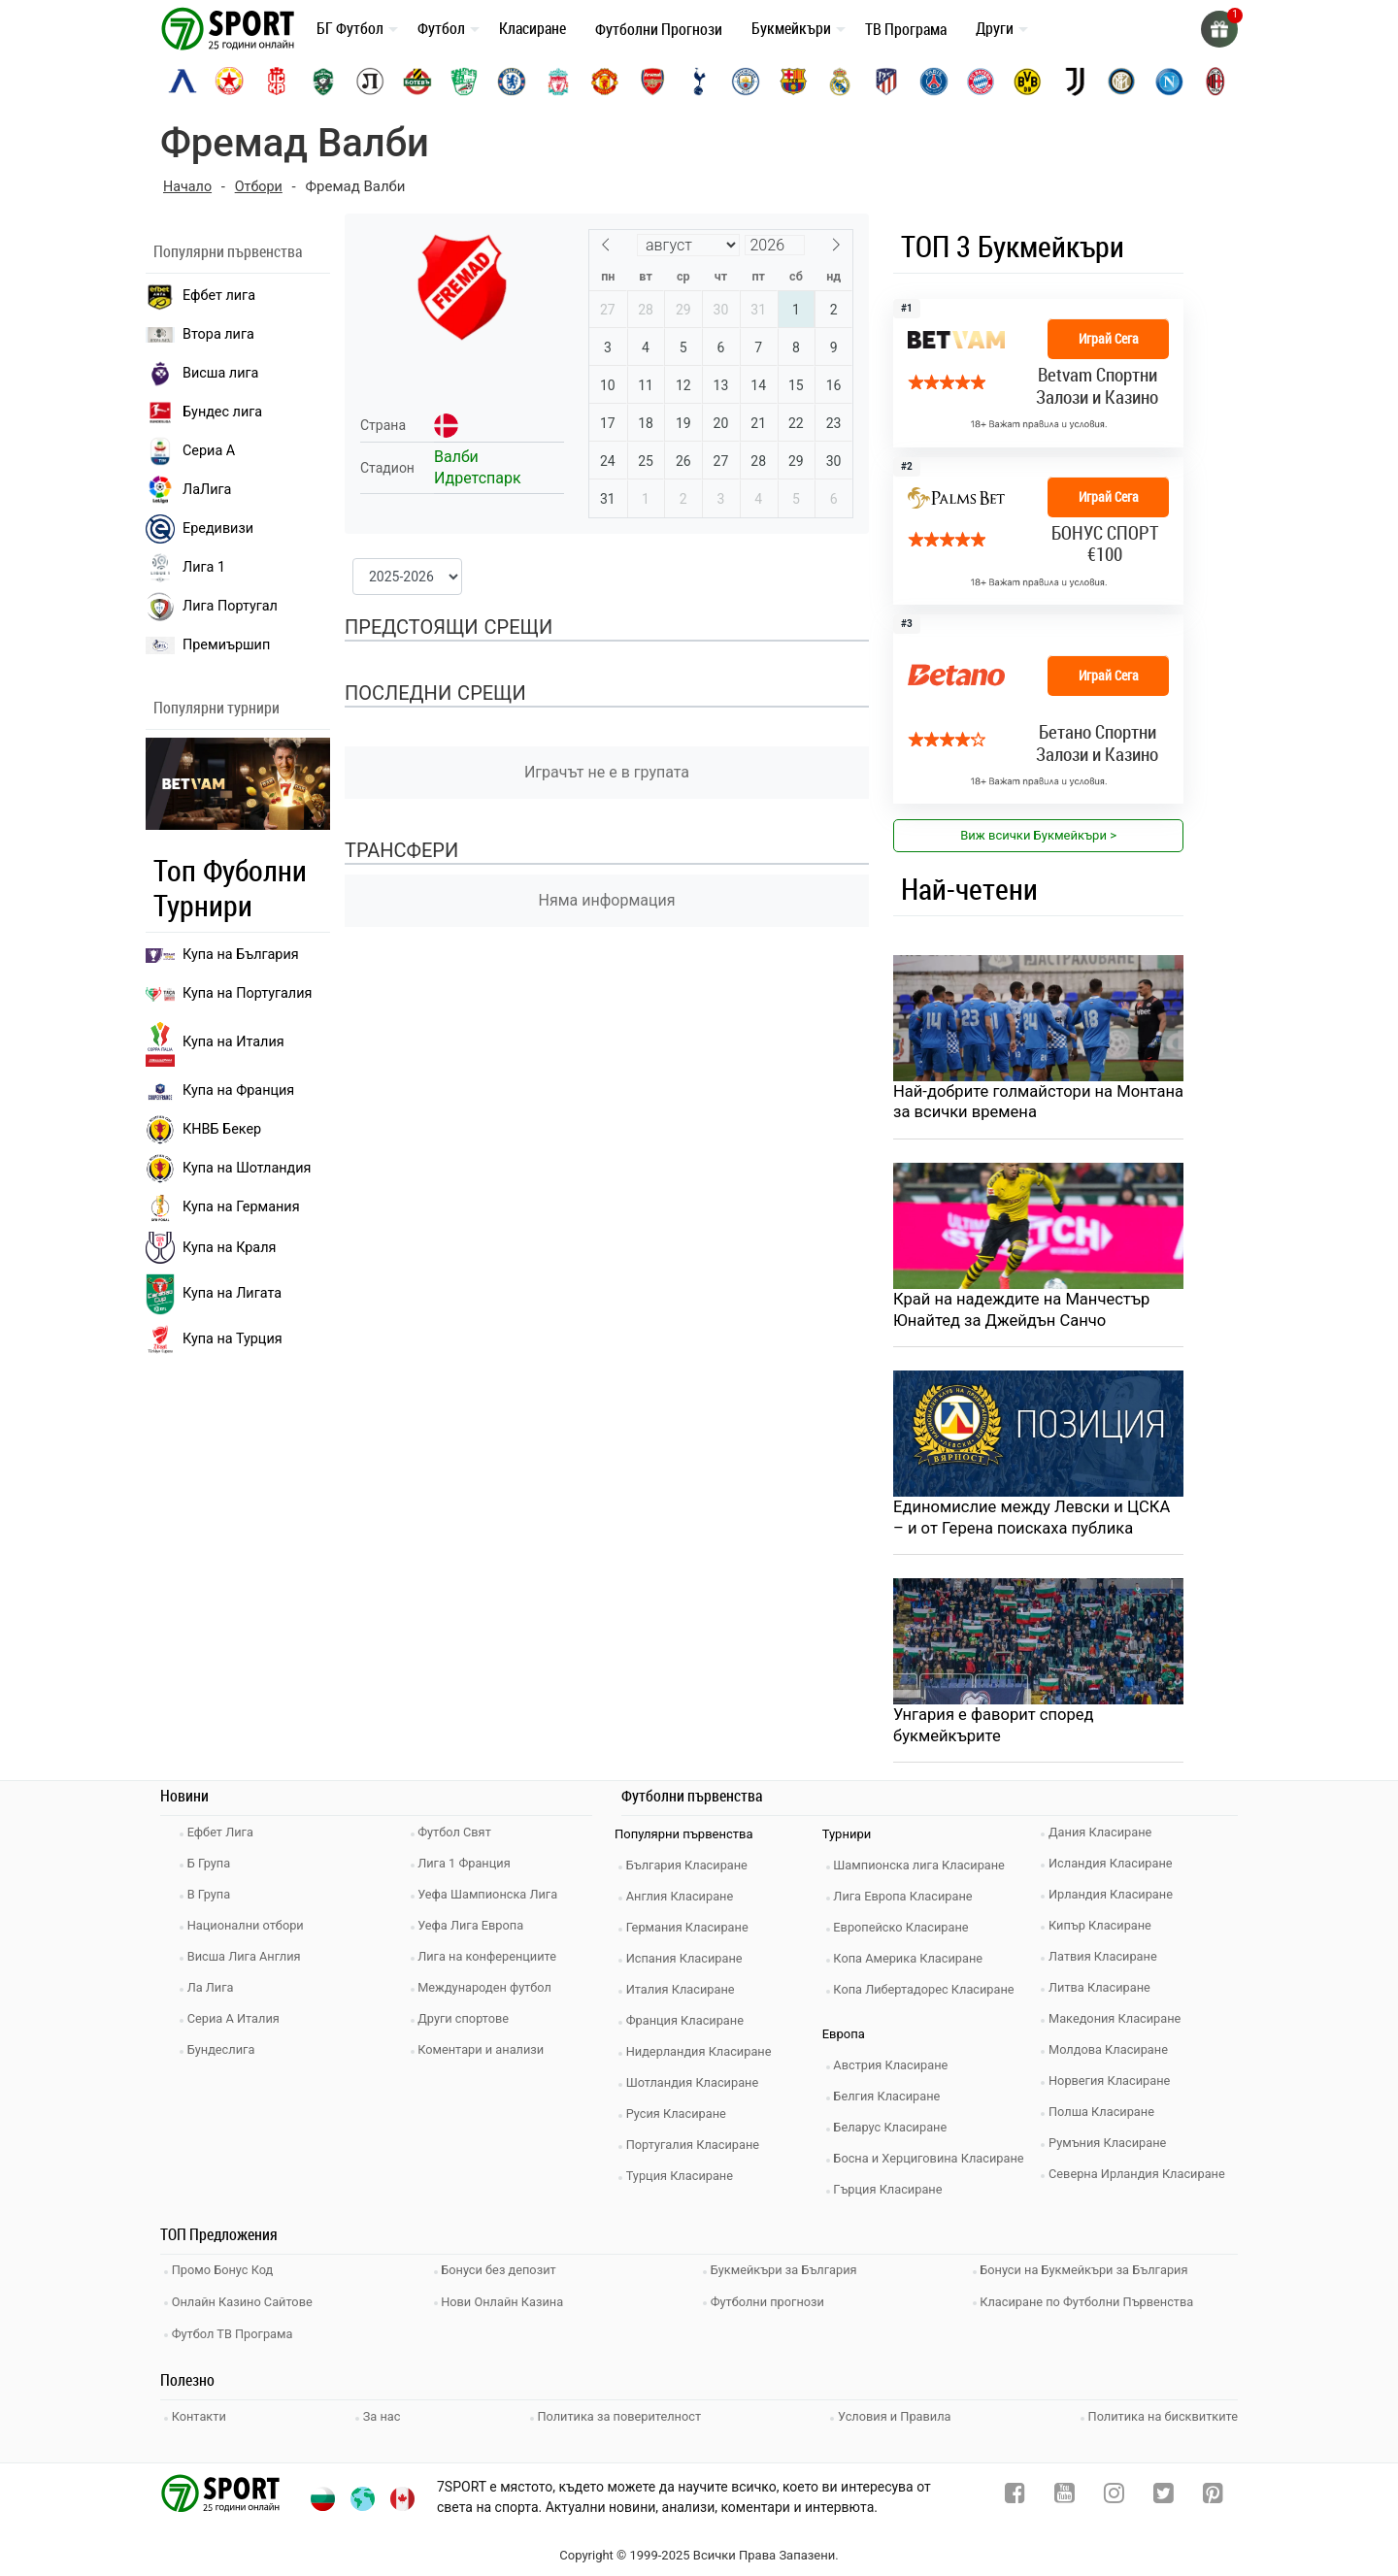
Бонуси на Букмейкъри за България (1089, 2273)
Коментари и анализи (485, 2054)
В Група (212, 1899)
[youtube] (1064, 2494)
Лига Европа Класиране (908, 1901)
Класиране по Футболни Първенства (1092, 2302)
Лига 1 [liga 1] (185, 567)
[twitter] (1163, 2494)
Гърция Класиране (892, 2194)
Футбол (441, 28)
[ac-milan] (1215, 81)
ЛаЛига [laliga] (188, 490)
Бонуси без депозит (503, 2273)
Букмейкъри (791, 28)
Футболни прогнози (771, 2302)
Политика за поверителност (619, 2413)
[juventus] (1074, 81)
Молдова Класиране (1112, 2054)
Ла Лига (214, 1992)
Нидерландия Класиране (703, 2056)
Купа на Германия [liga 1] (223, 1207)
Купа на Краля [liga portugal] (211, 1247)
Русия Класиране (680, 2118)
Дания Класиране (1103, 1837)
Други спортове (468, 2023)
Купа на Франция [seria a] (220, 1091)
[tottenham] (699, 81)
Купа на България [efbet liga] (222, 954)
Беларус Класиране (894, 2132)
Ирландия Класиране (1114, 1899)
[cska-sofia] (229, 81)
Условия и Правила (893, 2413)
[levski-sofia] (182, 81)
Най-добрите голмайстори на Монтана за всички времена (1005, 1102)
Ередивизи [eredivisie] (199, 529)
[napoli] (1168, 81)
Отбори (261, 186)
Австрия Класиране (895, 2070)
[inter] (1121, 81)
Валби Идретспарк (477, 467)
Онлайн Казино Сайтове (246, 2302)
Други (995, 28)
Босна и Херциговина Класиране (934, 2163)
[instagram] (1114, 2494)
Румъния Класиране (1111, 2147)
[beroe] (464, 81)
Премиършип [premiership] (208, 645)
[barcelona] (793, 81)
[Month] (688, 245)
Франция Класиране (689, 2025)
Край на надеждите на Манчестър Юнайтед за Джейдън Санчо (1025, 1311)
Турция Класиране (683, 2180)
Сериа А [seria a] (190, 451)
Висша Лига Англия (248, 1961)
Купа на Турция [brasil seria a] (214, 1339)
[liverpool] (558, 81)
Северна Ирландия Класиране (1141, 2178)
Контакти (202, 2413)
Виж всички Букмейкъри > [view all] (1038, 835)
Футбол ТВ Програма (236, 2332)
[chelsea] (511, 81)
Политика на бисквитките (1161, 2413)
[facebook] (1015, 2494)
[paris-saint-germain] (934, 81)
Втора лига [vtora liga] (200, 334)
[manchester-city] (745, 81)
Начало (188, 186)
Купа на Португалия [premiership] (229, 993)
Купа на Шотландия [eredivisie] (228, 1168)
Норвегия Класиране (1113, 2085)
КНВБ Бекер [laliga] (203, 1129)
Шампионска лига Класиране (924, 1870)
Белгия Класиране (891, 2101)
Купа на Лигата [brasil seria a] (214, 1294)
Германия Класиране (691, 1932)
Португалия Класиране (697, 2149)
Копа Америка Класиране (913, 1963)
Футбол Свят (458, 1837)
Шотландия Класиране (696, 2087)
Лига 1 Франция (468, 1868)
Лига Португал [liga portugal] (212, 606)
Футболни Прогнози (658, 29)
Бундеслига (224, 2054)
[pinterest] (1213, 2494)
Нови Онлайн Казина (507, 2302)
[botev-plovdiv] (417, 81)
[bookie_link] (1038, 373)
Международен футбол (489, 1992)
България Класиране (690, 1870)
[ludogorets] (323, 81)
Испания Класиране (688, 1963)
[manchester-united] (604, 81)
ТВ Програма (906, 29)
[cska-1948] (276, 81)
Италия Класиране (684, 1994)
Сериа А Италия (237, 2023)
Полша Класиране (1105, 2116)
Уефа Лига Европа (475, 1930)
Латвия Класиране (1106, 1961)
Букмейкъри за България (788, 2273)
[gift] (1218, 29)
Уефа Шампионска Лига (492, 1899)
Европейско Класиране (906, 1932)
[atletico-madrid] (886, 81)
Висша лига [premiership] (202, 373)
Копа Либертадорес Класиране (929, 1994)
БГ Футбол (349, 28)
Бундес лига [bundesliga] (204, 412)
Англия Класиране (684, 1901)
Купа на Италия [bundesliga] (215, 1042)
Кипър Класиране (1103, 1930)
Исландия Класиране (1114, 1868)
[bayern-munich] (980, 81)
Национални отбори (249, 1930)
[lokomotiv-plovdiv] (369, 81)
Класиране (532, 28)
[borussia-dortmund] (1027, 81)
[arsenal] (652, 81)
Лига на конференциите (491, 1961)
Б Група (212, 1868)
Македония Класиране (1118, 2023)
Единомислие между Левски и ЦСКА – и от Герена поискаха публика (1035, 1520)
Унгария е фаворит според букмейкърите (996, 1728)
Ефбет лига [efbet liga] (200, 296)
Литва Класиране (1103, 1992)
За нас (383, 2413)
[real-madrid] (839, 81)
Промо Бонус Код (226, 2273)
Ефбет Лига (223, 1837)
